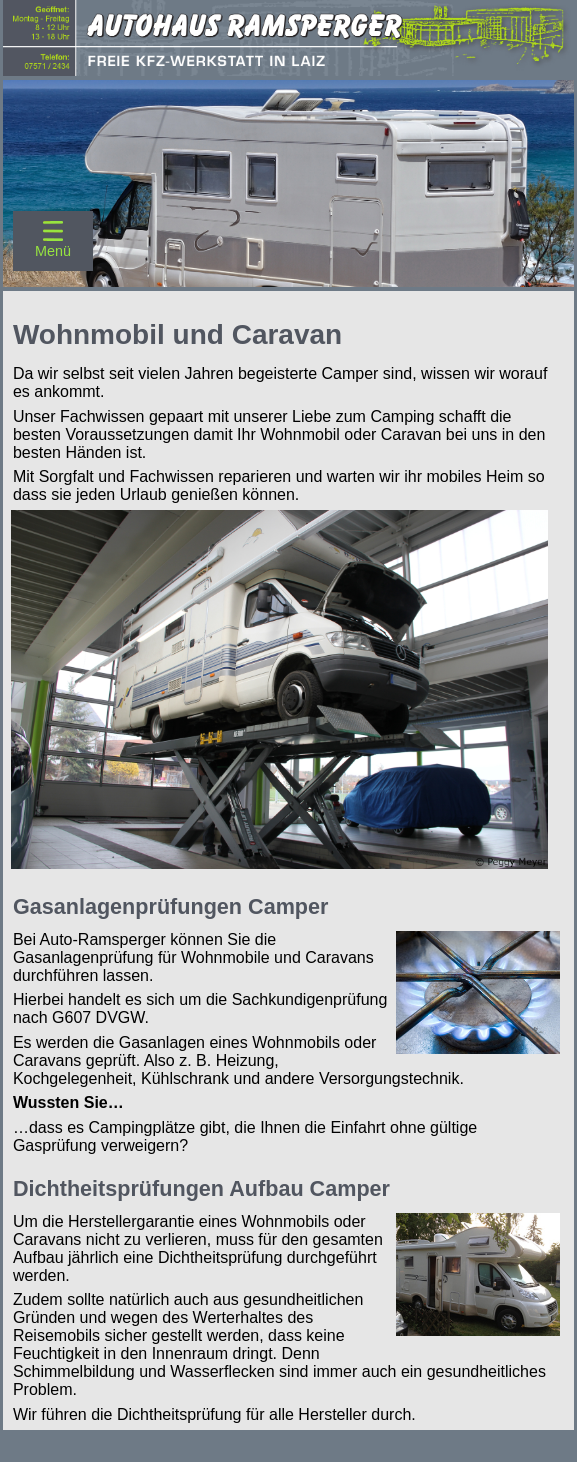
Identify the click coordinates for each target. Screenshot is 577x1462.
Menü (53, 251)
